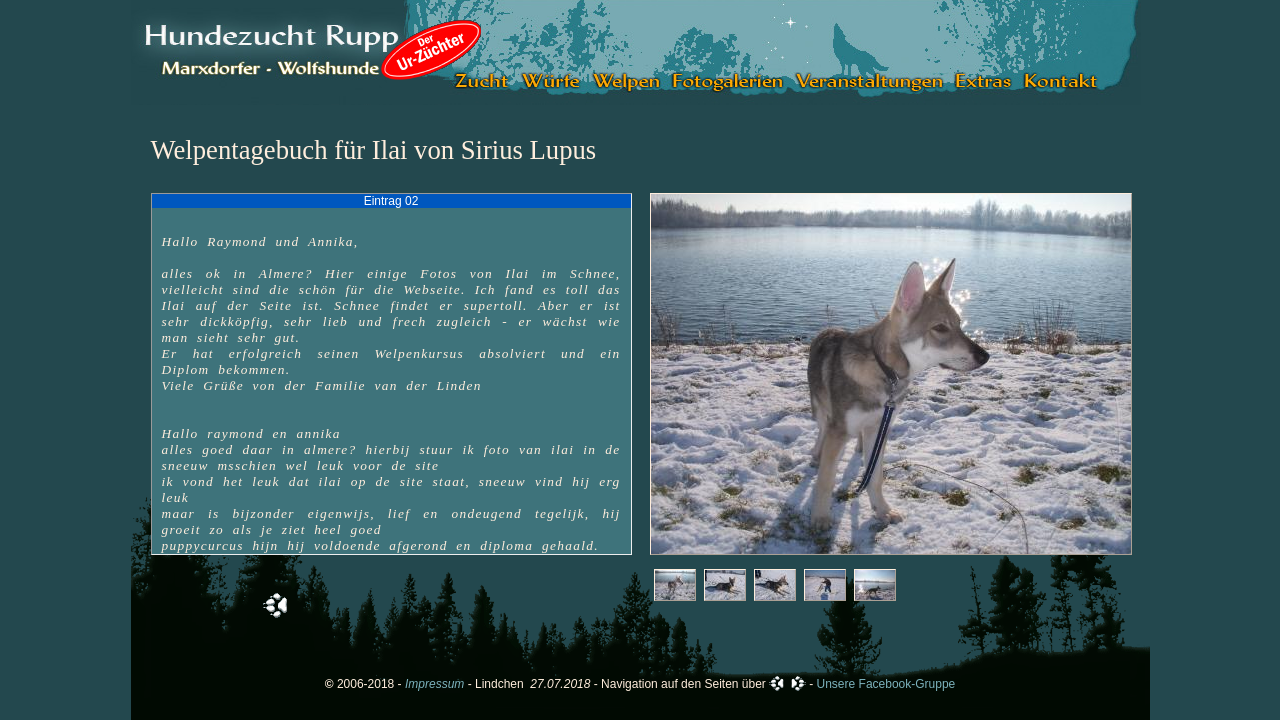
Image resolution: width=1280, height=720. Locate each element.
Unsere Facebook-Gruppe (886, 684)
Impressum (434, 684)
